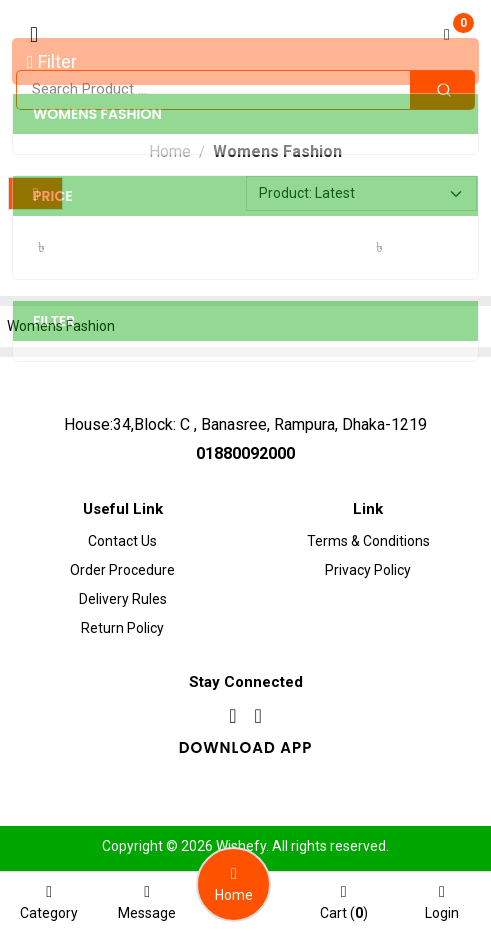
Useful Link (123, 509)
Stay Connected (246, 682)
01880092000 (245, 453)
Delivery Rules (123, 599)
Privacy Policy (368, 570)
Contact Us (122, 541)
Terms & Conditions (368, 541)
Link (368, 509)
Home (170, 151)
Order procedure (122, 570)
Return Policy (122, 628)
